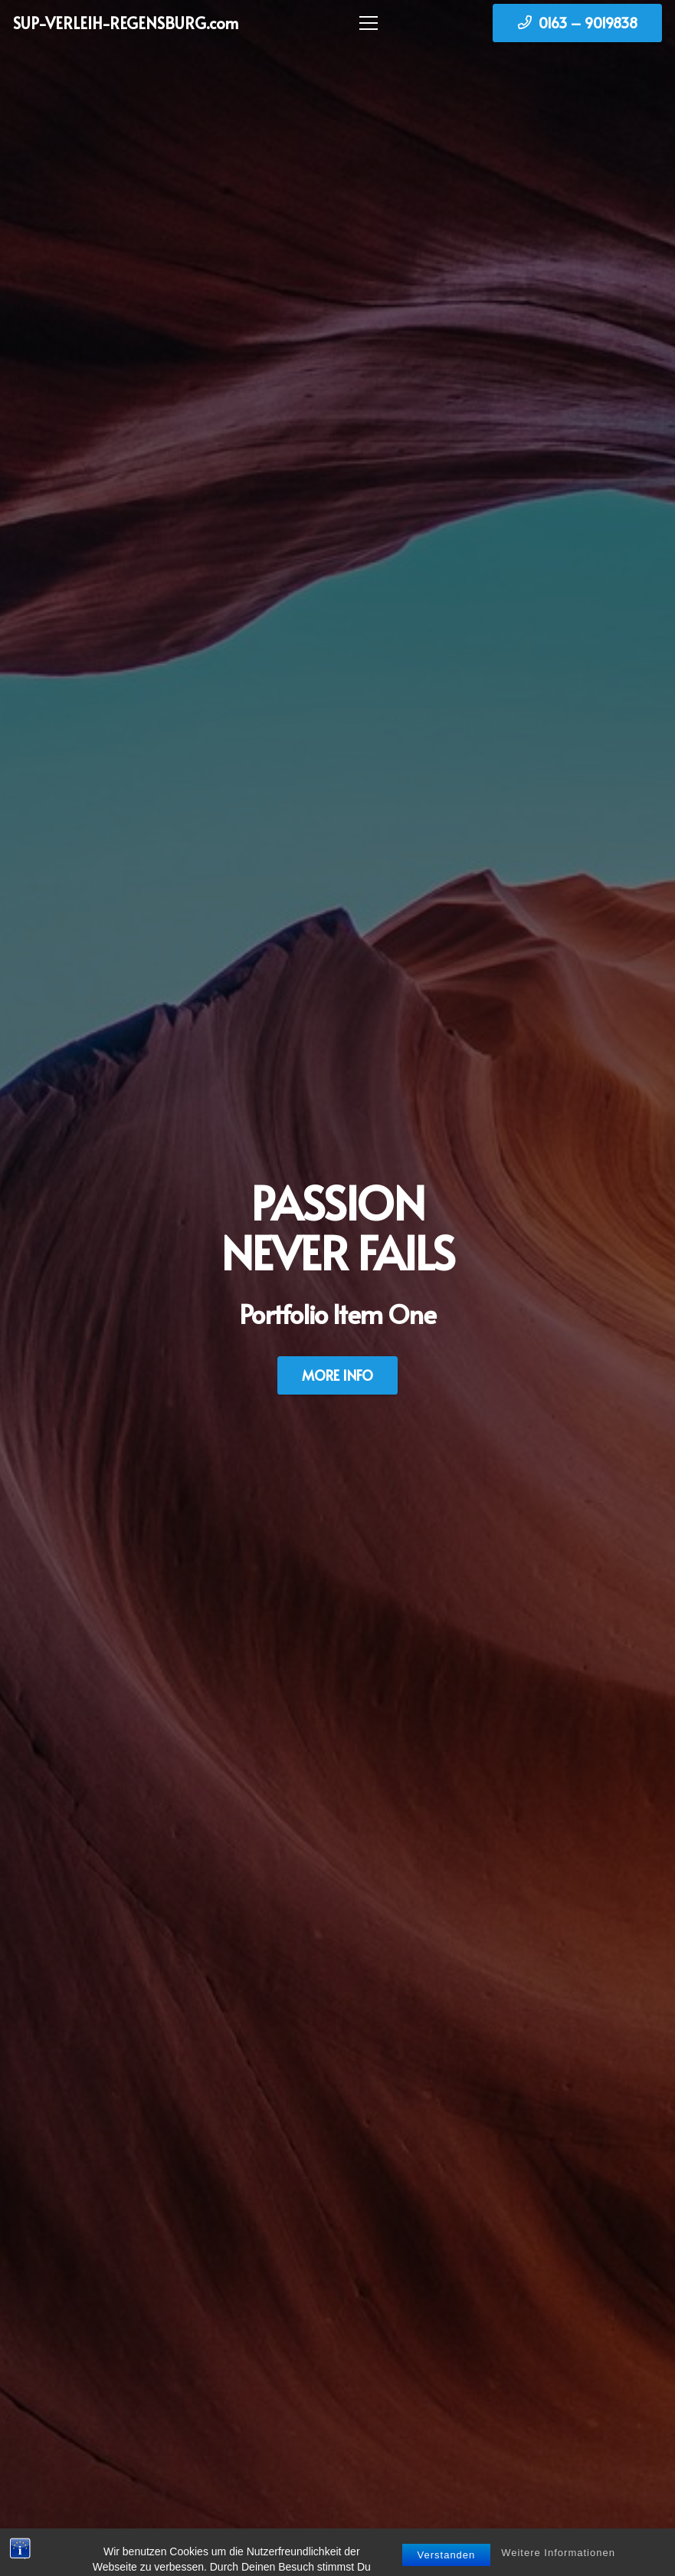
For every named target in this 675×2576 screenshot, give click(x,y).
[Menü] (365, 23)
